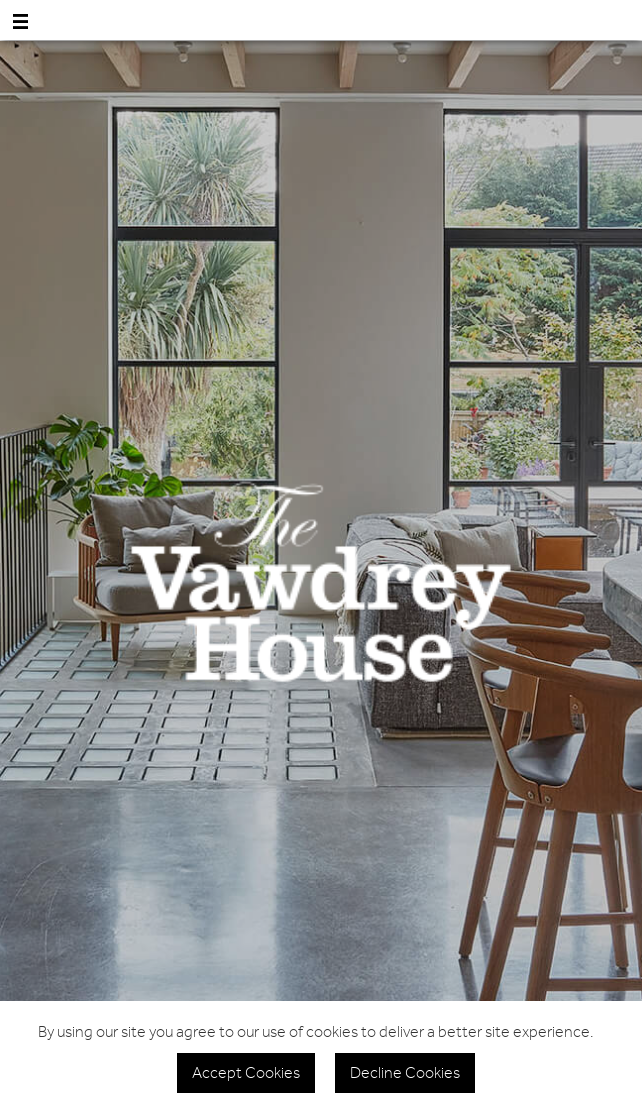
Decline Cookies (405, 1073)
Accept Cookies (246, 1073)
